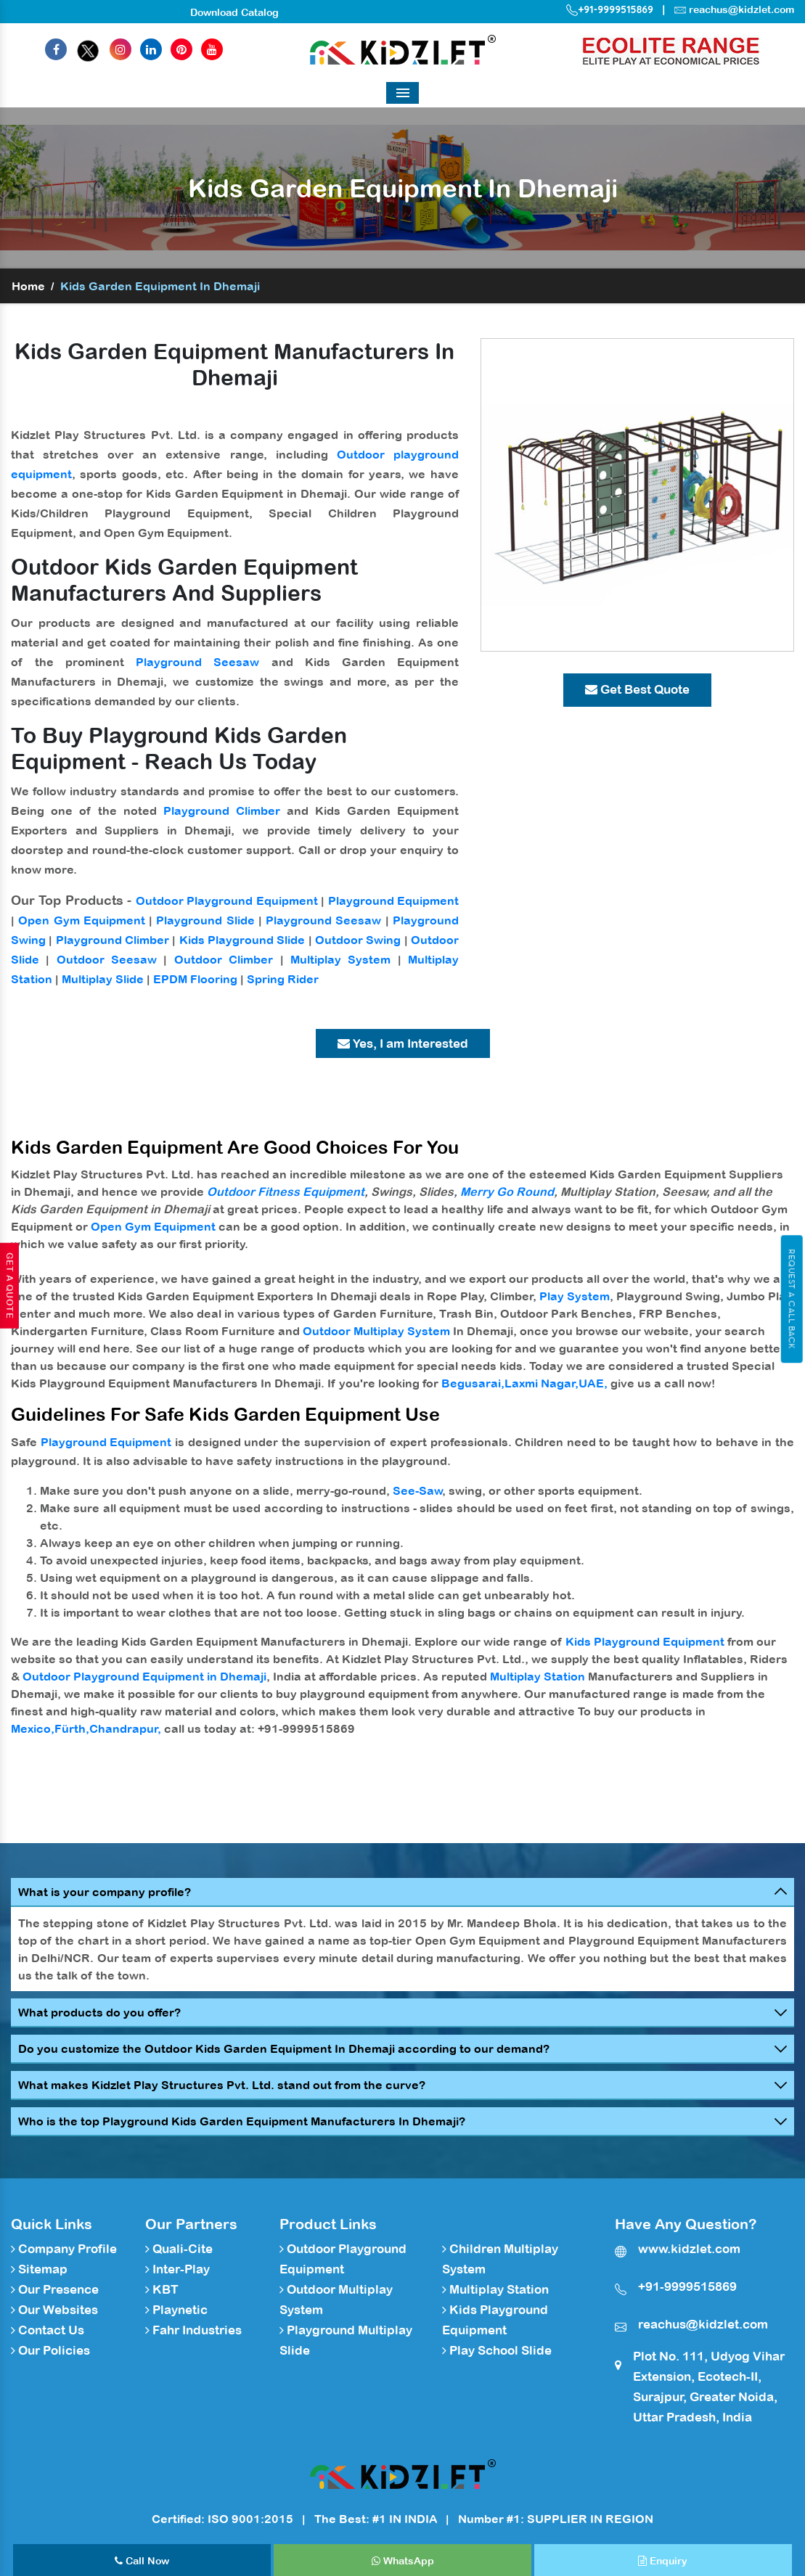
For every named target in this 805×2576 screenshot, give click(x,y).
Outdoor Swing (358, 939)
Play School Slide (497, 2350)
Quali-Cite (179, 2248)
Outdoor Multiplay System (376, 1330)
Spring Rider (283, 978)
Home (28, 285)
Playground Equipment (393, 900)
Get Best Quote (637, 689)
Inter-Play (177, 2269)
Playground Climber (221, 810)
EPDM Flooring (195, 978)
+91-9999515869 (609, 9)
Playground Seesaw (197, 661)
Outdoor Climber (223, 959)
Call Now (142, 2561)
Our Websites (54, 2309)
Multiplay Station (537, 1676)
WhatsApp (403, 2561)
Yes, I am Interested (403, 1043)
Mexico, (32, 1728)
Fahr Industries (193, 2330)
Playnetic (176, 2309)
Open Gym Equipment (81, 920)
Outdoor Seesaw (107, 959)
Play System (574, 1296)
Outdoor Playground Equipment (227, 900)
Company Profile (64, 2248)
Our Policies (50, 2350)
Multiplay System (340, 959)
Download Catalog (234, 12)
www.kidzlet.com (689, 2248)
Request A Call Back (791, 1299)
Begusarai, (472, 1383)
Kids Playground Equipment (644, 1641)
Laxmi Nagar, (541, 1383)
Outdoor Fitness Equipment (285, 1191)
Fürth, (71, 1728)
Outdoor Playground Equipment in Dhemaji (144, 1676)
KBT (162, 2289)
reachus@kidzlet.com (741, 9)
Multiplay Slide (103, 978)
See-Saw (418, 1490)
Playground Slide (205, 920)
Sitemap (39, 2269)
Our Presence (55, 2289)
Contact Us (47, 2330)
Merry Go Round (507, 1191)
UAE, (593, 1383)
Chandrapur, (125, 1728)
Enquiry (662, 2561)
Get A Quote (9, 1285)
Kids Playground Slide (242, 939)
